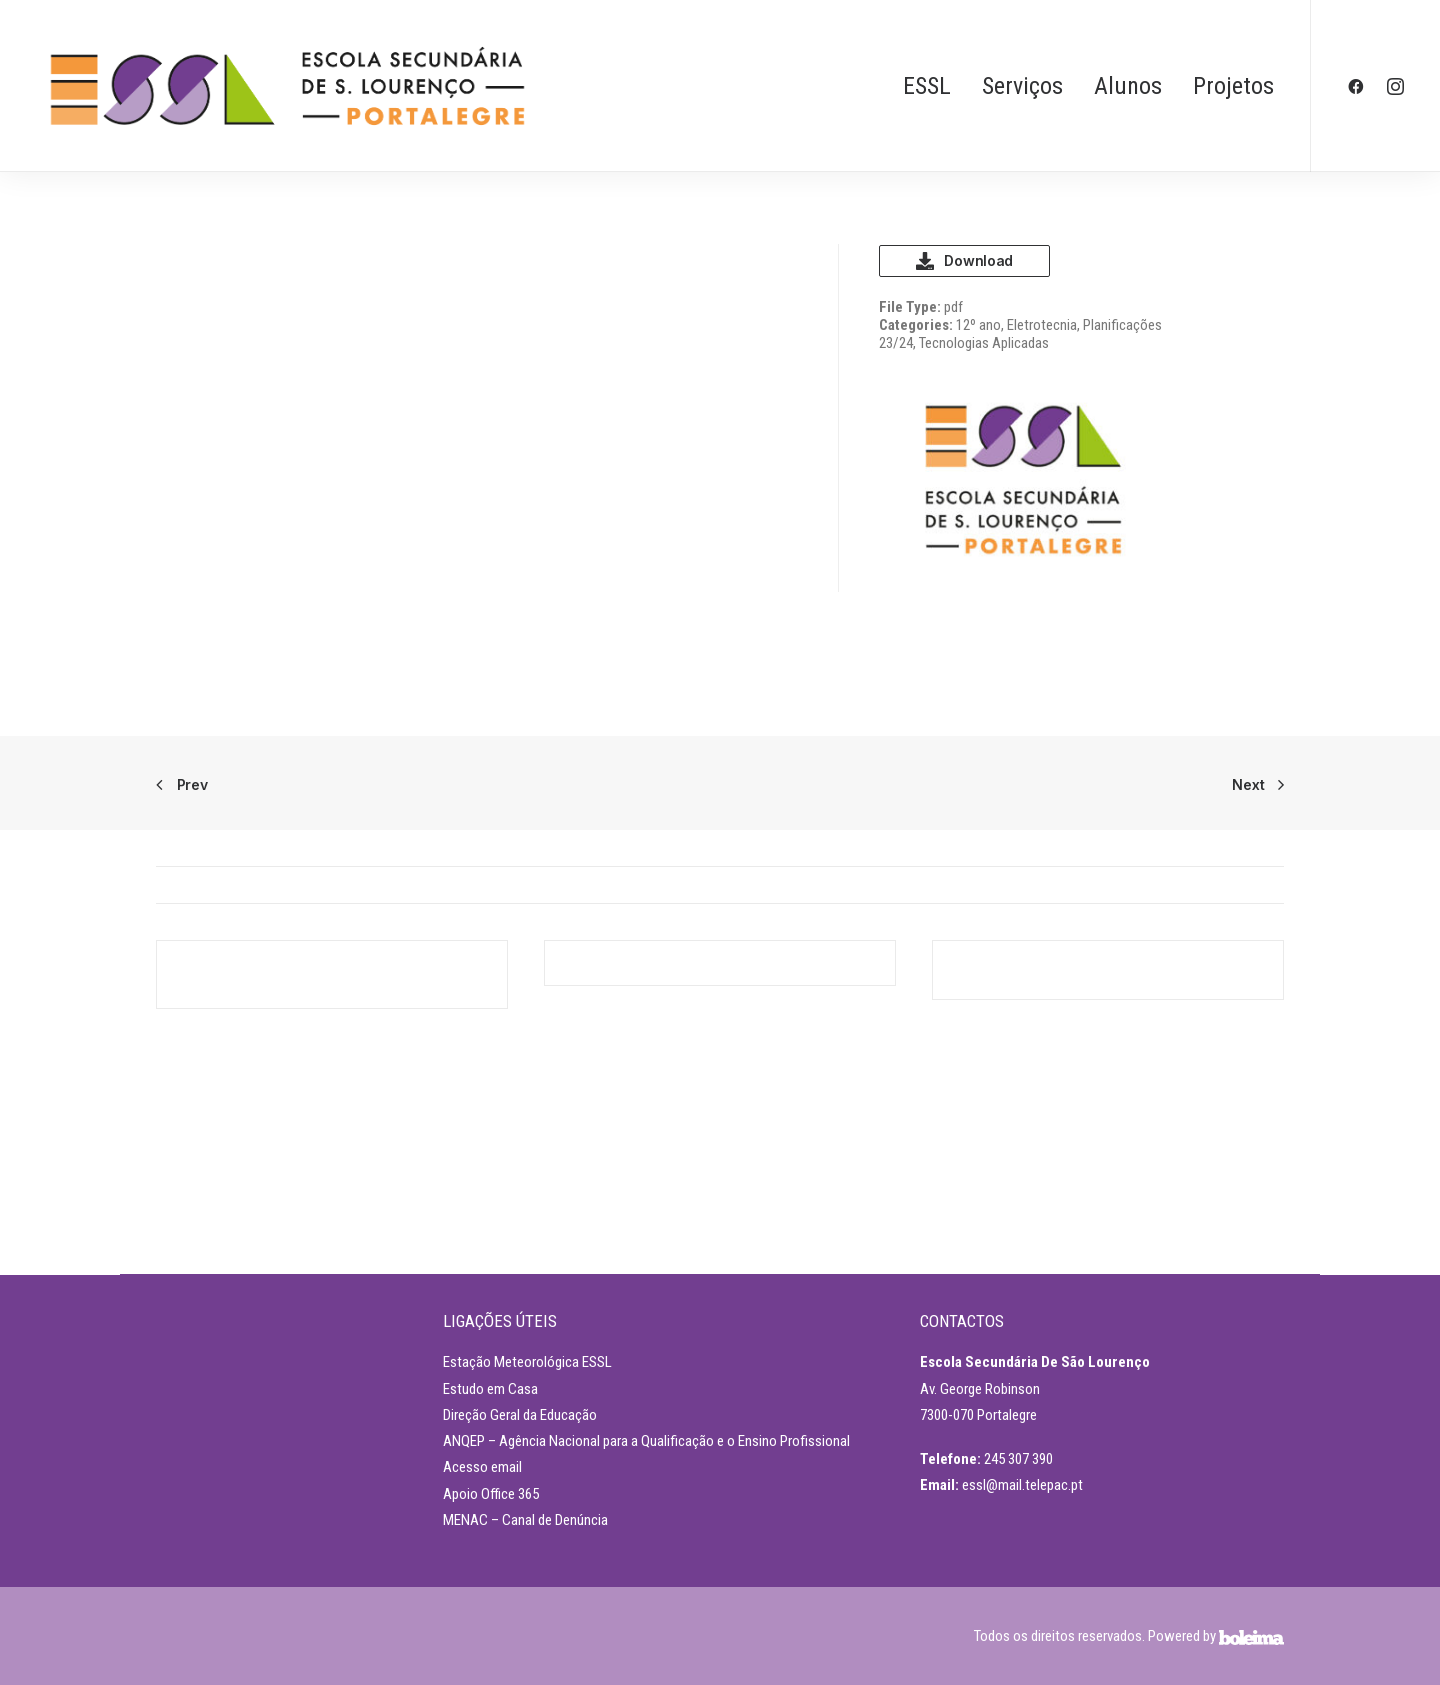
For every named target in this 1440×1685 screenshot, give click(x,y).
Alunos (1128, 86)
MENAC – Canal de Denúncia (525, 1520)
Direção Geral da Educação (520, 1415)
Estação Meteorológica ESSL (527, 1362)
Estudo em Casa (490, 1389)
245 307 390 (1018, 1459)
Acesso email (482, 1467)
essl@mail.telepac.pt (1022, 1485)
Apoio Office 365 (491, 1494)
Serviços (1022, 86)
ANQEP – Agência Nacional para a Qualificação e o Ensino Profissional (646, 1441)
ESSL (927, 86)
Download (964, 261)
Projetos (1233, 86)
